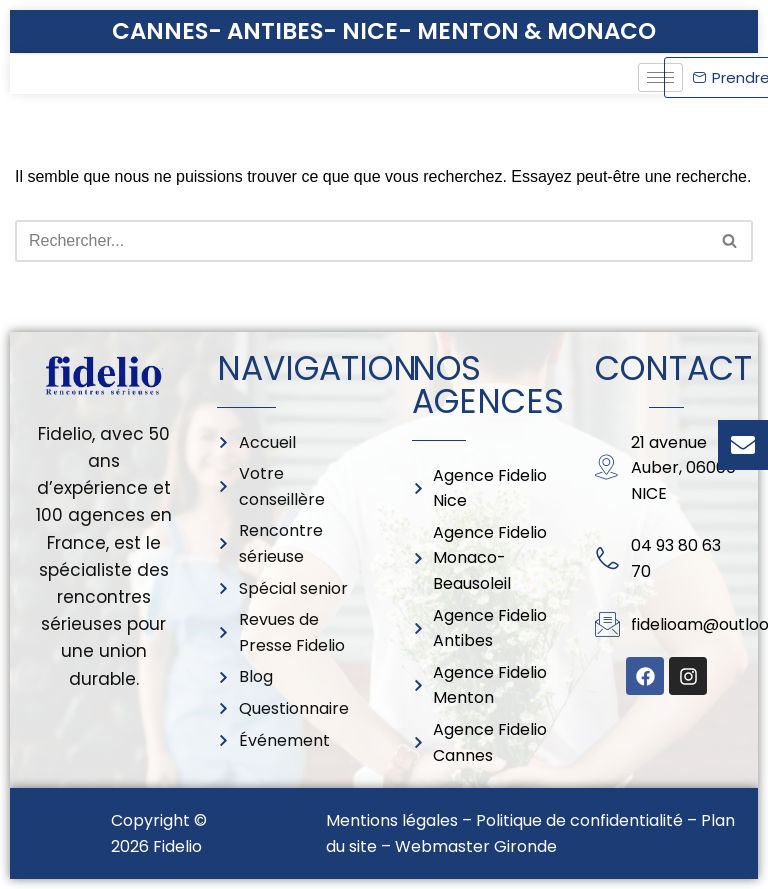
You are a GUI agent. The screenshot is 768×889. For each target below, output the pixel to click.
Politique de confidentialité (579, 820)
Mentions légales (392, 820)
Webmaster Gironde (476, 846)
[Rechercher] (361, 241)
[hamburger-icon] (660, 77)
